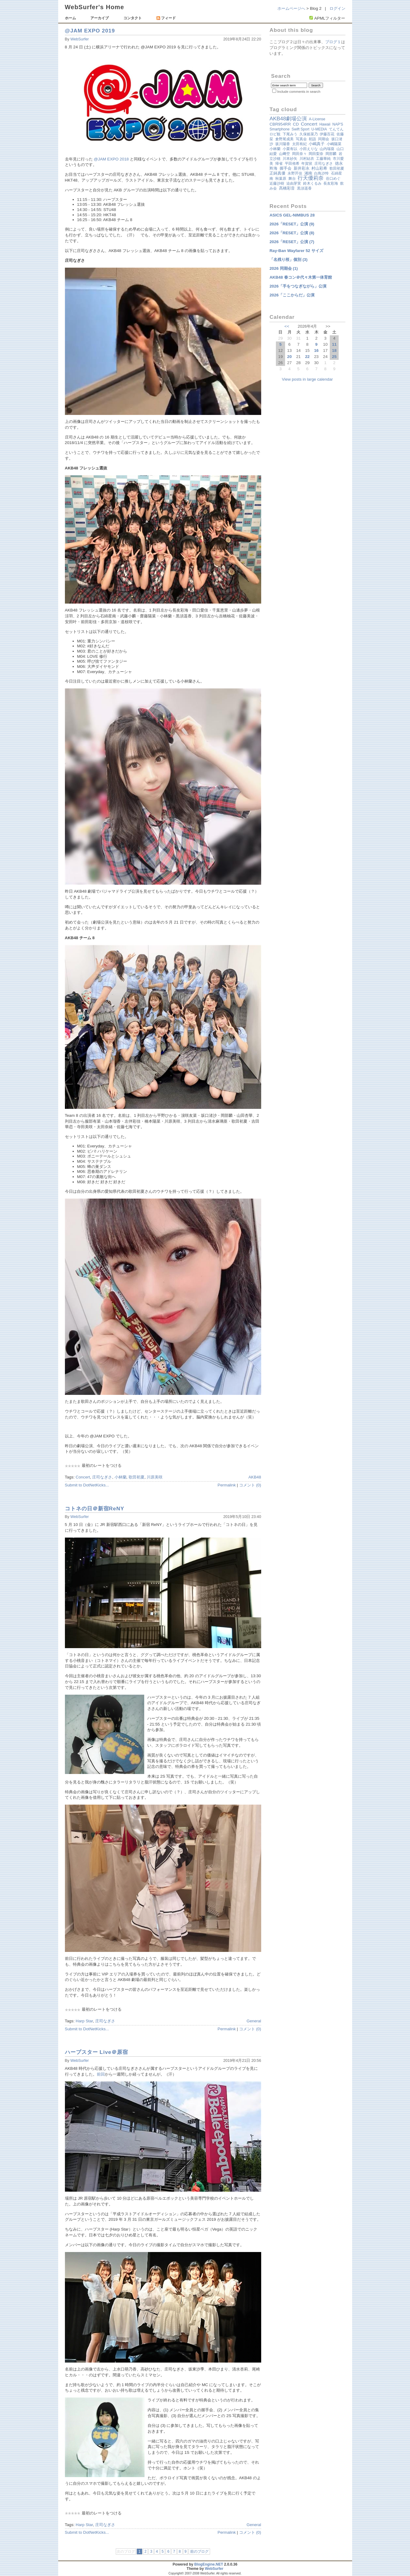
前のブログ (199, 2551)
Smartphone (279, 129)
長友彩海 (330, 183)
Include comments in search (298, 91)
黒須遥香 (304, 188)
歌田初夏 (137, 1477)
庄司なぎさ (102, 1477)
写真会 (301, 139)
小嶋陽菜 (334, 144)
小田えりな (308, 149)
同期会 (323, 139)
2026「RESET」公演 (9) (291, 224)
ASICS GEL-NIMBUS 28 (291, 215)
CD (296, 124)
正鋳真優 (277, 173)
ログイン (337, 8)
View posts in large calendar (307, 379)
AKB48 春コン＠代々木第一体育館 (300, 277)
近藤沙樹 (276, 183)
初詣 (312, 139)
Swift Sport (300, 129)
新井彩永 (302, 168)
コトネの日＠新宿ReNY (94, 1508)
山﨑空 (284, 154)
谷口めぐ (333, 178)
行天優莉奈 (311, 178)
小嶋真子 (317, 143)
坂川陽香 (282, 144)
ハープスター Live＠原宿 (96, 2052)
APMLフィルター (329, 18)
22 (307, 356)
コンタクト (132, 18)
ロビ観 (274, 134)
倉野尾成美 (284, 139)
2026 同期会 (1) (283, 268)
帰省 (279, 163)
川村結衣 (306, 158)
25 (334, 356)
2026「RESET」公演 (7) (291, 241)
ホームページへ (291, 8)
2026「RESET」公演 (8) (291, 233)
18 (334, 350)
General (253, 2021)
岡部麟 (331, 154)
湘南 (308, 173)
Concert (83, 1477)
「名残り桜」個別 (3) (288, 259)
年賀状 (306, 163)
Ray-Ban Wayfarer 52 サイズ (296, 250)
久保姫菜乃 (308, 134)
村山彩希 (319, 168)
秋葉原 (280, 178)
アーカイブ (99, 18)
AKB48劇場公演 (288, 118)
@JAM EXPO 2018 (111, 159)
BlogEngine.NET (208, 2564)
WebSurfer (79, 39)
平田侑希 (292, 163)
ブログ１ (333, 42)
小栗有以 (290, 149)
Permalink (227, 1485)
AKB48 (254, 1477)
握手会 (286, 168)
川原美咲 (155, 1477)
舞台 (292, 178)
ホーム (70, 18)
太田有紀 (299, 144)
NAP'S (338, 124)
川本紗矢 (290, 158)
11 (334, 344)
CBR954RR (280, 124)
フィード (166, 18)
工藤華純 (323, 158)
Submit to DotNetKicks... (87, 1485)
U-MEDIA (319, 129)
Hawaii (324, 124)
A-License (317, 119)
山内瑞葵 (327, 149)
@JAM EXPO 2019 (90, 31)
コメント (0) (250, 1485)
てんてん (336, 129)
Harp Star (84, 2021)
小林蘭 (120, 1477)
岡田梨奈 (316, 154)
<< (286, 326)
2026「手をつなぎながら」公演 (297, 286)
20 (289, 356)
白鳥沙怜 (321, 173)
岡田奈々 (299, 154)
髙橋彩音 (287, 188)
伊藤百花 (327, 134)
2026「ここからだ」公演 (291, 295)
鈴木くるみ (312, 183)
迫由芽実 (293, 183)
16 (316, 350)
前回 (101, 2074)
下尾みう (290, 134)
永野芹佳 (295, 173)
